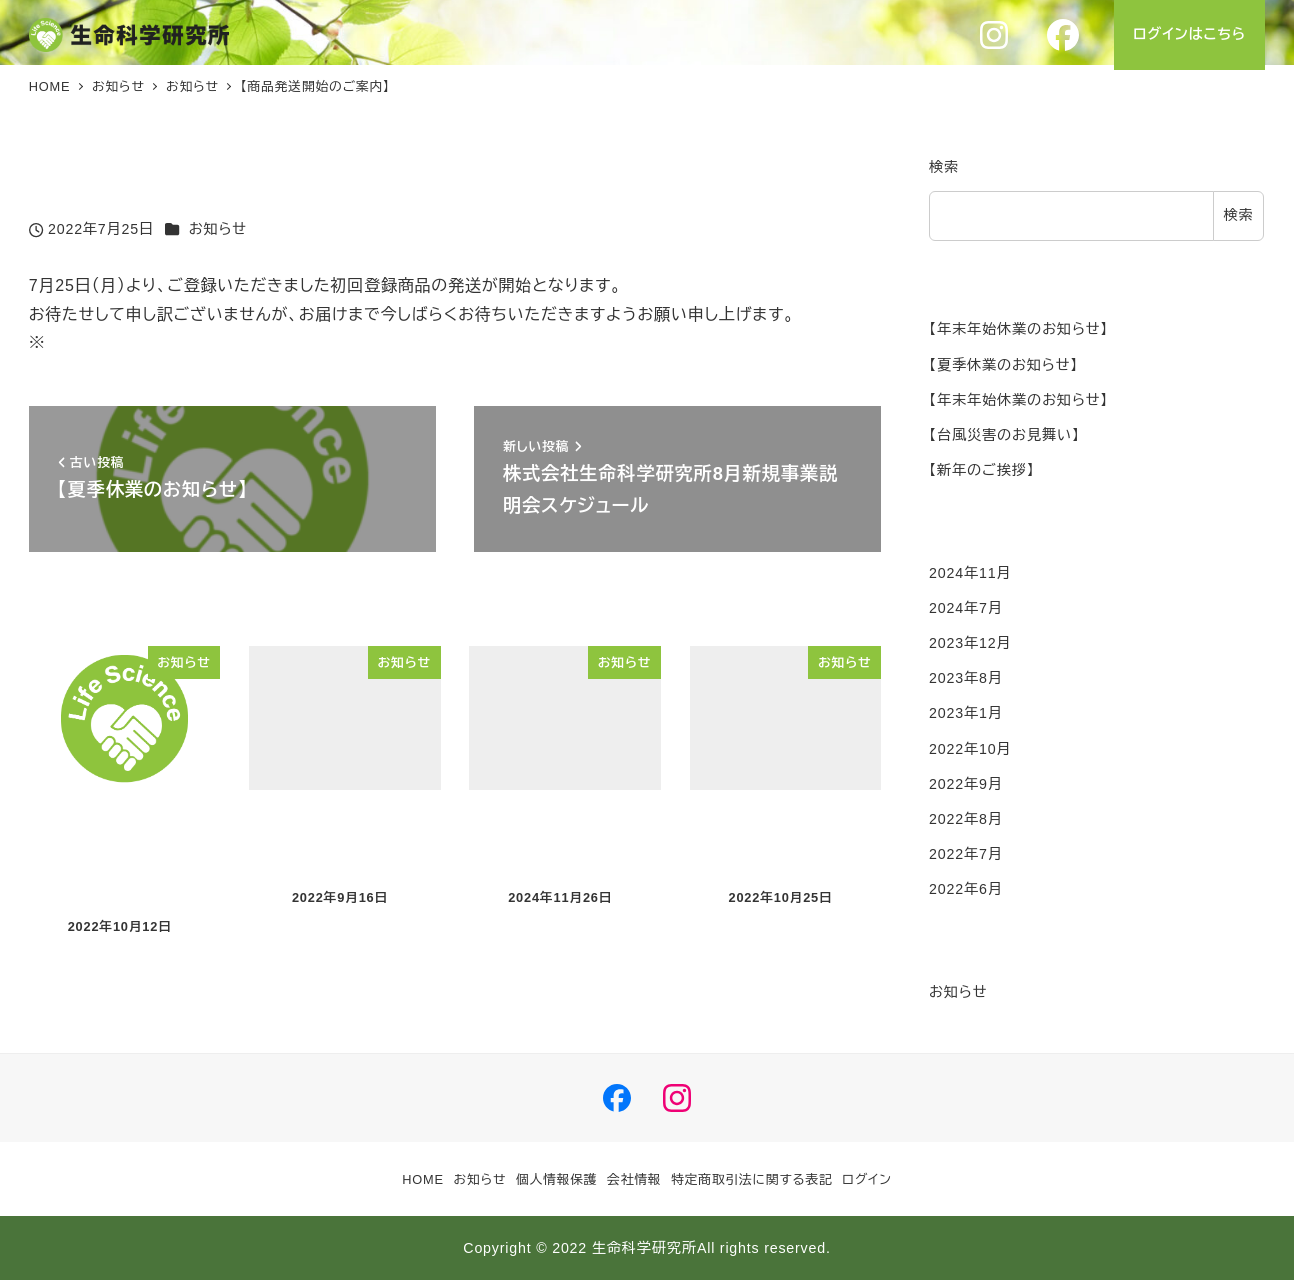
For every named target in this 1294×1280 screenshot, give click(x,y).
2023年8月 (966, 678)
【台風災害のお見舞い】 (1004, 435)
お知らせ (218, 229)
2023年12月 (970, 643)
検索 (944, 167)
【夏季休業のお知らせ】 (1003, 365)
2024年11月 (970, 573)
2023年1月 (966, 713)
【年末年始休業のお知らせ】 (1018, 329)
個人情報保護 (557, 1179)
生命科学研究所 (644, 1248)
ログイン (866, 1179)
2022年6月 (966, 889)
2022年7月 (966, 854)
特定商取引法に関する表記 (752, 1179)
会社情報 (634, 1179)
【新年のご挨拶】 (982, 470)
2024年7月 (966, 608)
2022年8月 (966, 819)
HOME (423, 1179)
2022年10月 (970, 749)
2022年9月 (966, 784)
